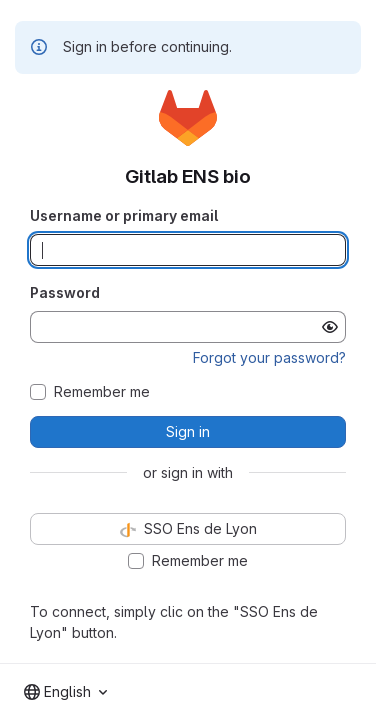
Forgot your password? (269, 357)
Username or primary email (124, 215)
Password (65, 292)
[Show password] (330, 327)
